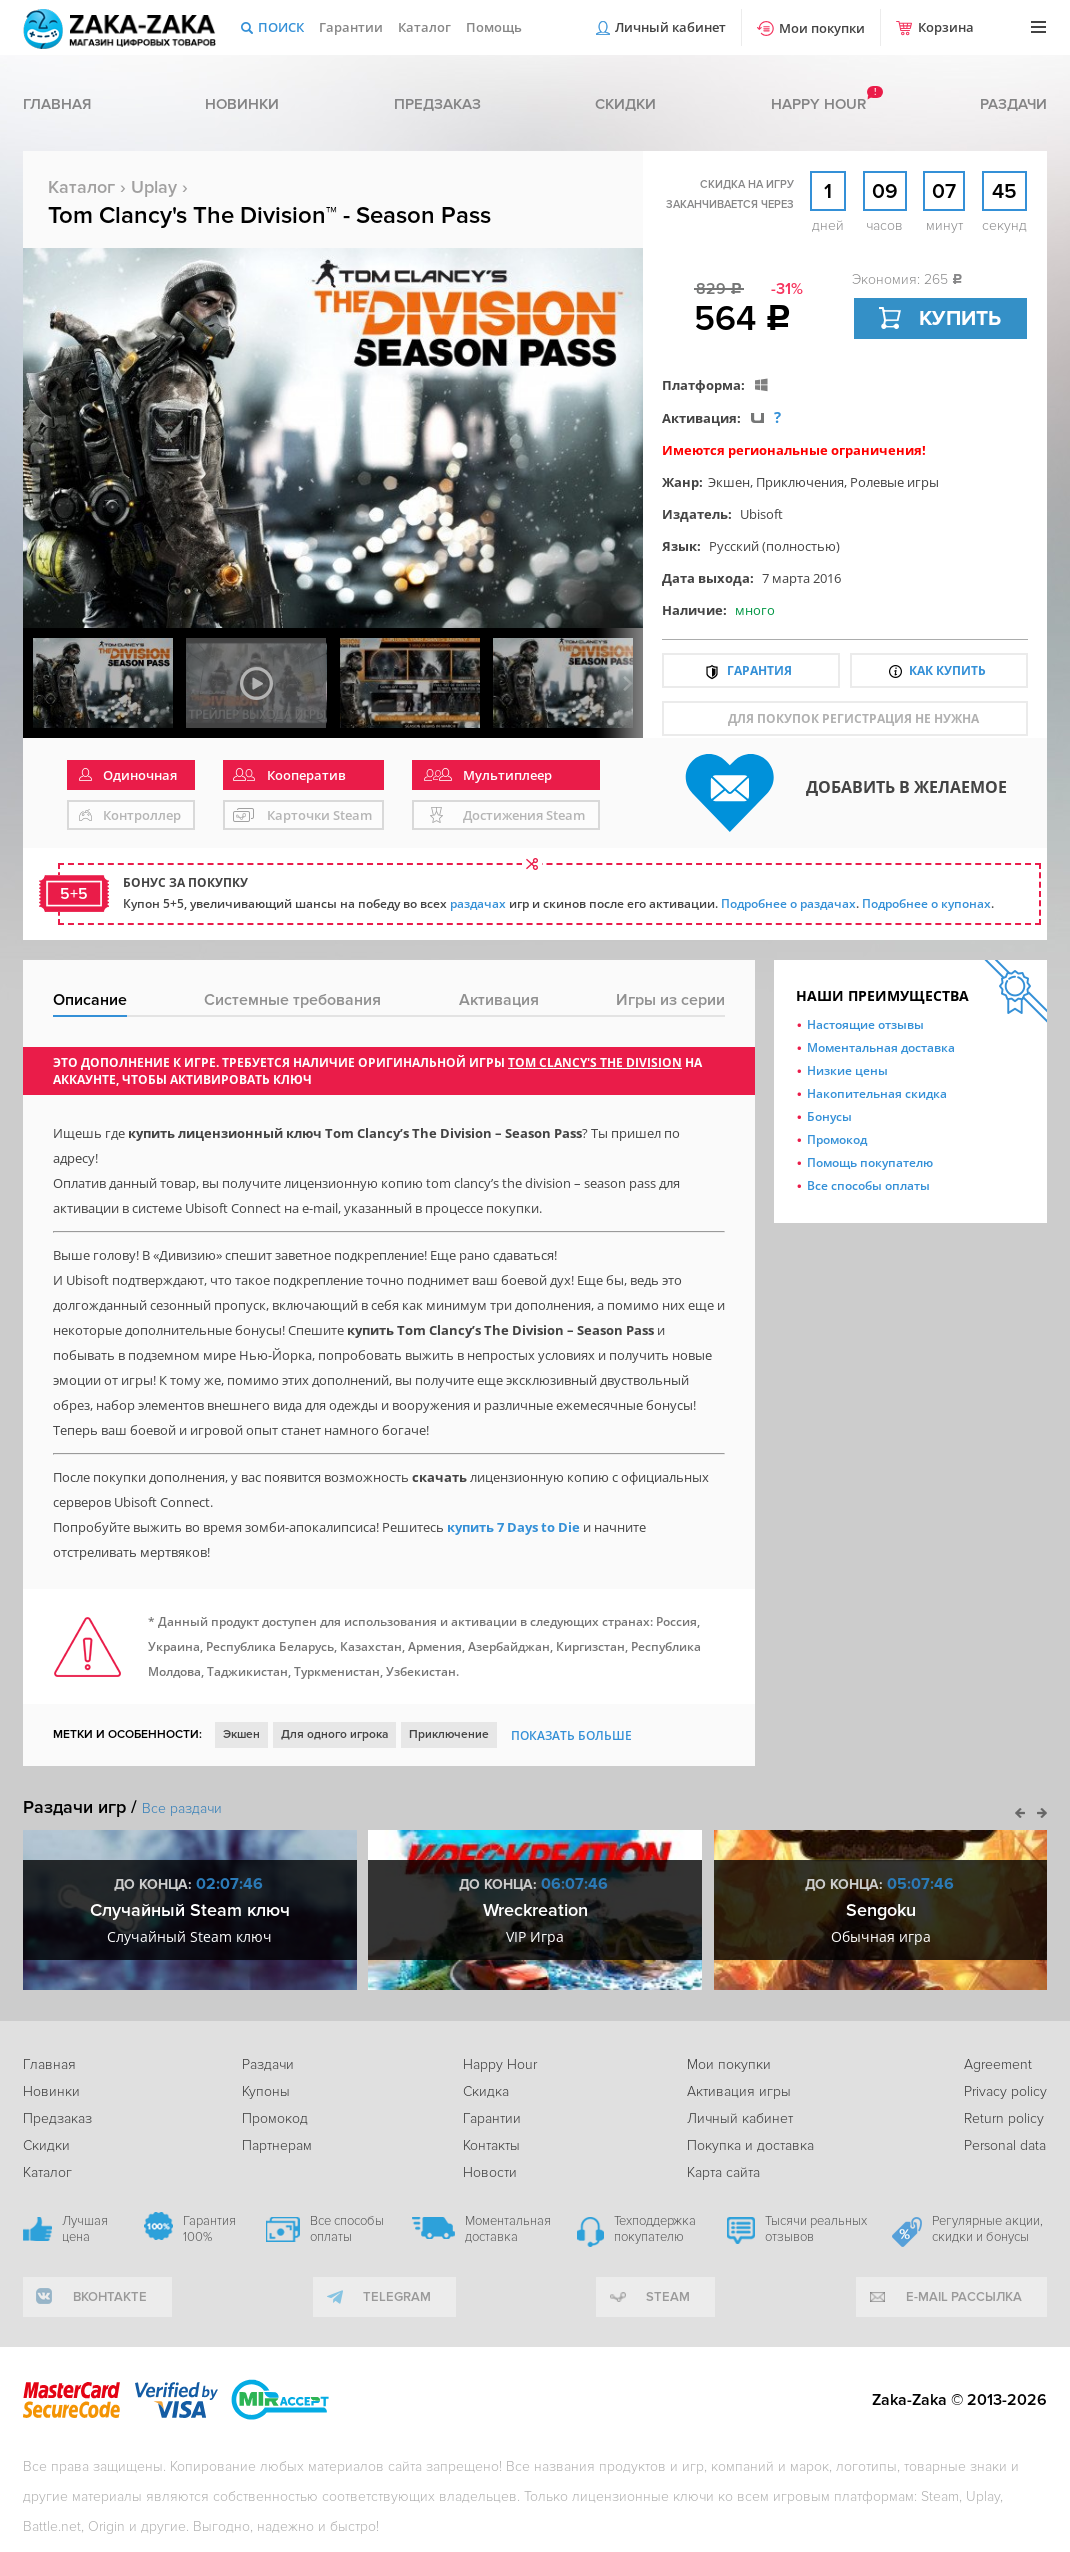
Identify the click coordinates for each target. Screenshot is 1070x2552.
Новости (490, 2172)
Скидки (625, 104)
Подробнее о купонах (926, 903)
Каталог (424, 27)
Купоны (266, 2091)
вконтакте (110, 2297)
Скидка (486, 2091)
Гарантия (759, 670)
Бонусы (829, 1116)
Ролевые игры (894, 482)
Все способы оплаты (868, 1185)
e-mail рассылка (964, 2297)
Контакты (491, 2145)
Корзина (946, 27)
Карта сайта (723, 2172)
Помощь (494, 27)
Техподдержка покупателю (655, 2229)
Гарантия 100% (209, 2229)
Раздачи (1013, 104)
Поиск (281, 27)
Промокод (837, 1139)
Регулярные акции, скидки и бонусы (987, 2229)
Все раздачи (182, 1808)
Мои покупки (822, 28)
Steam (668, 2297)
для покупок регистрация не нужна (853, 718)
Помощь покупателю (870, 1162)
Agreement (998, 2064)
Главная (57, 104)
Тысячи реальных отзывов (816, 2229)
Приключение (449, 1734)
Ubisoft (761, 514)
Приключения (800, 482)
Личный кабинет (670, 27)
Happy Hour (500, 2064)
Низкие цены (847, 1070)
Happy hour (818, 104)
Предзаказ (437, 104)
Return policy (1004, 2118)
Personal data (1005, 2145)
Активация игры (739, 2091)
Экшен (729, 482)
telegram (397, 2297)
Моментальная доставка (881, 1047)
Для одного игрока (334, 1734)
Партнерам (277, 2145)
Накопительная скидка (877, 1093)
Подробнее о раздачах (788, 903)
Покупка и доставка (750, 2145)
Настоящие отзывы (865, 1024)
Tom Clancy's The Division (595, 1062)
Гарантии (351, 27)
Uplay (154, 187)
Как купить (947, 670)
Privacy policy (1005, 2091)
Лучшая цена (85, 2229)
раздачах (478, 903)
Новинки (242, 104)
